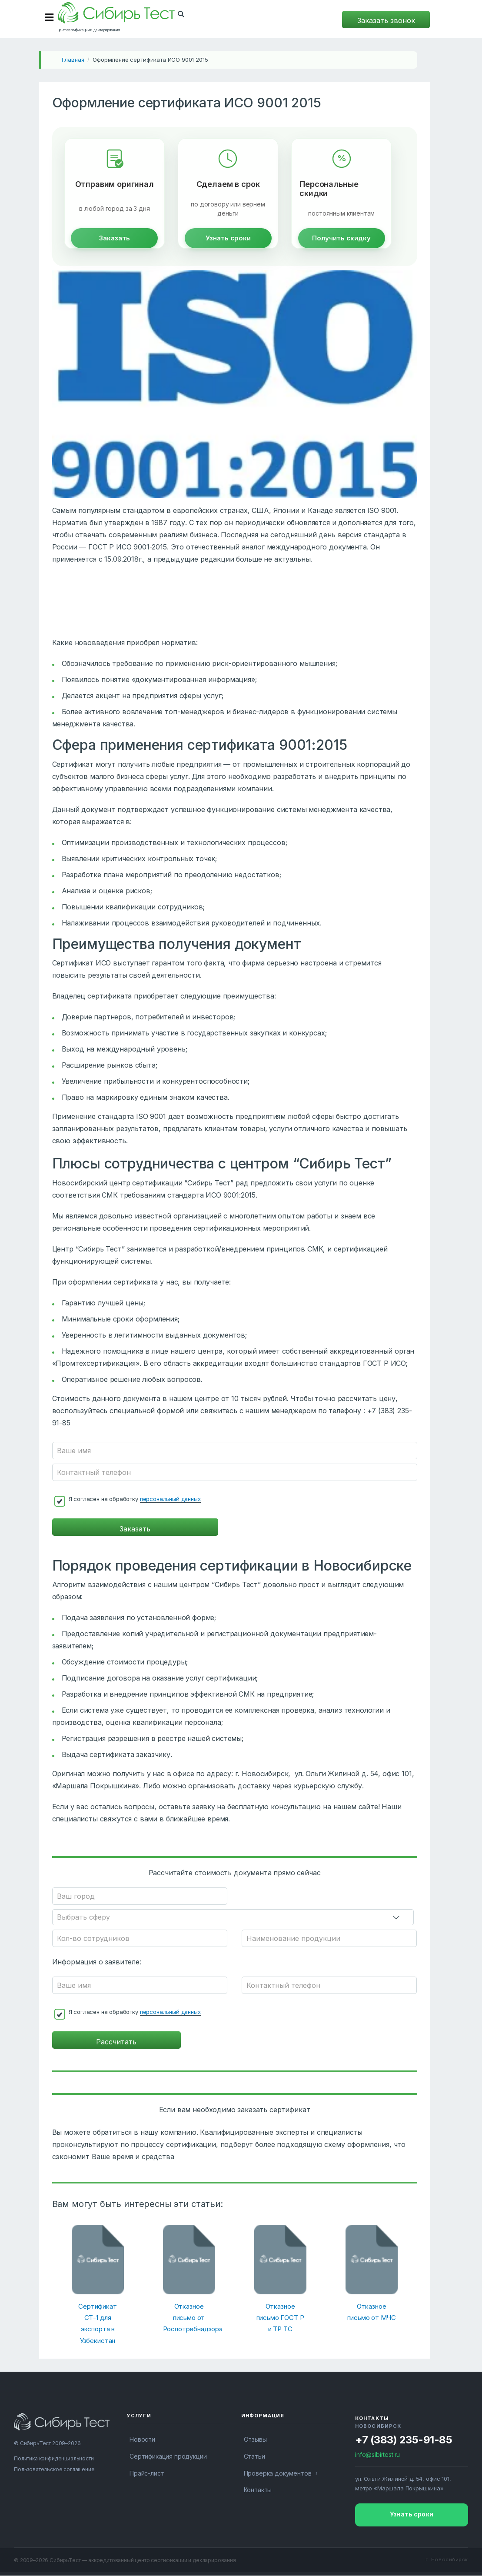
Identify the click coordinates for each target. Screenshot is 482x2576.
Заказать (114, 244)
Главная (73, 59)
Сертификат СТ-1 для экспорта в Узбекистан (97, 2324)
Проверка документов (278, 2473)
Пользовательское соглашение (54, 2469)
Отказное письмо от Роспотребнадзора (189, 2318)
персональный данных (170, 1505)
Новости (142, 2439)
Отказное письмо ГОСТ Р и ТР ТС (280, 2318)
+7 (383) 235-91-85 (403, 2440)
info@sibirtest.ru (377, 2454)
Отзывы (255, 2439)
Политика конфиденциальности (54, 2459)
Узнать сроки (228, 244)
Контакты (258, 2490)
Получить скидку (341, 244)
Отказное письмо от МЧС (371, 2312)
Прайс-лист (147, 2473)
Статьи (254, 2456)
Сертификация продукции (168, 2456)
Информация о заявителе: (96, 1962)
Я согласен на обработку (135, 1505)
